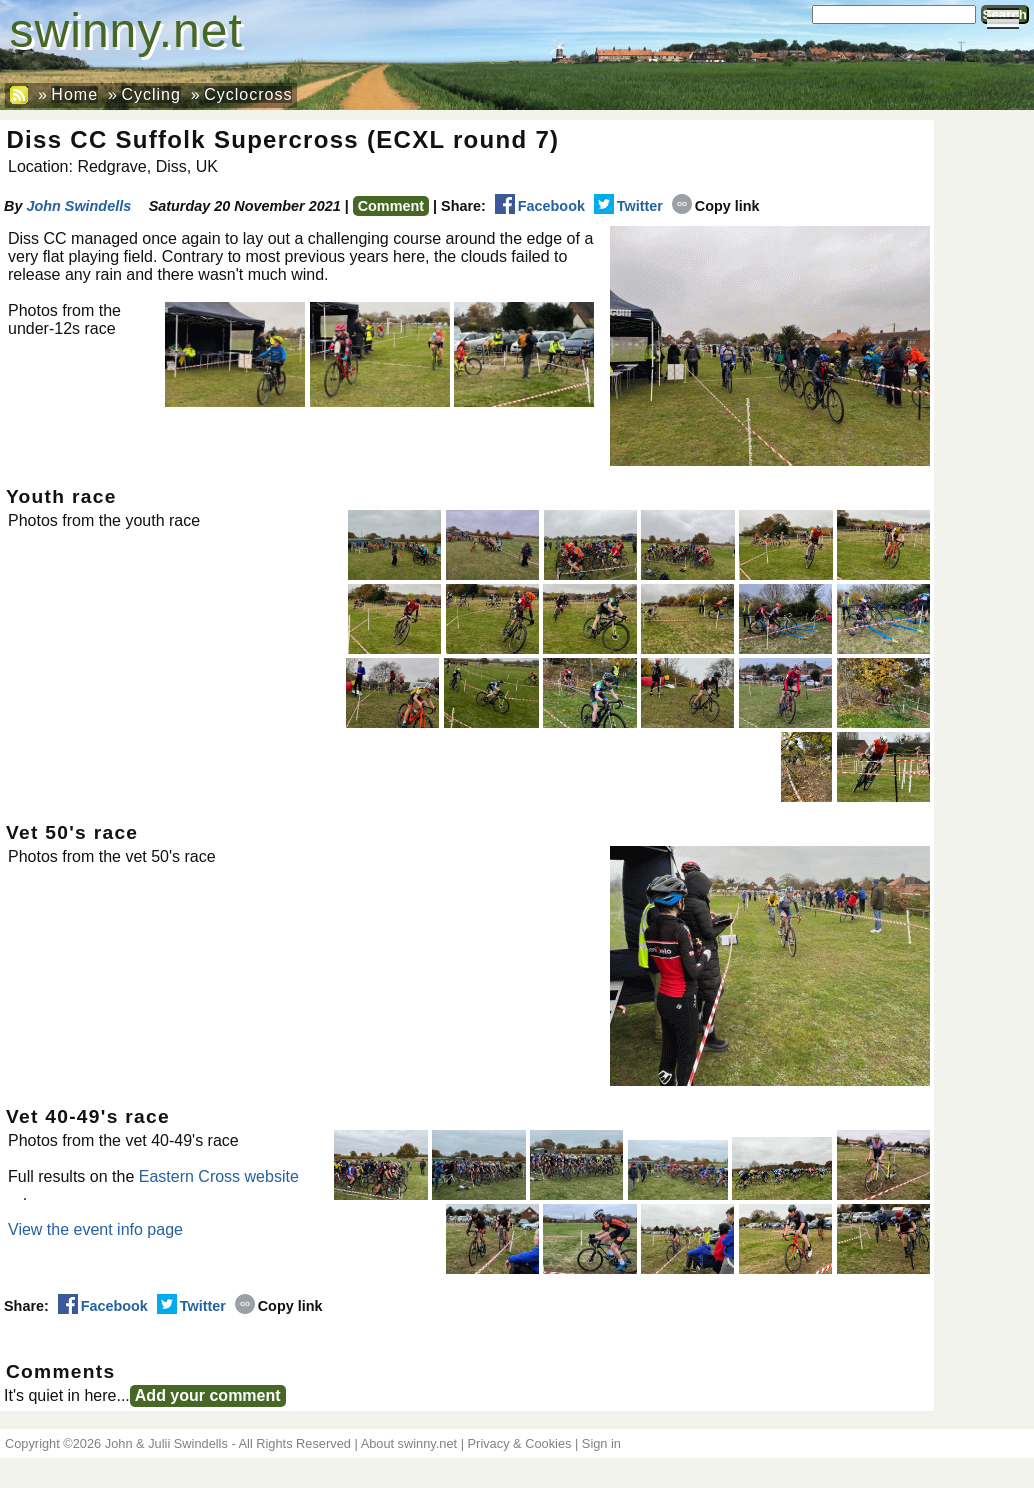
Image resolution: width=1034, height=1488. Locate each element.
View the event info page (95, 1229)
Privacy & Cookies (520, 1443)
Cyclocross (248, 94)
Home (74, 94)
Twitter (628, 206)
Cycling (150, 94)
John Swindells (78, 206)
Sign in (601, 1443)
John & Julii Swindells (166, 1443)
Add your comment (208, 1395)
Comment (391, 206)
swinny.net (126, 30)
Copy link (716, 206)
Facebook (540, 206)
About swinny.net (409, 1443)
